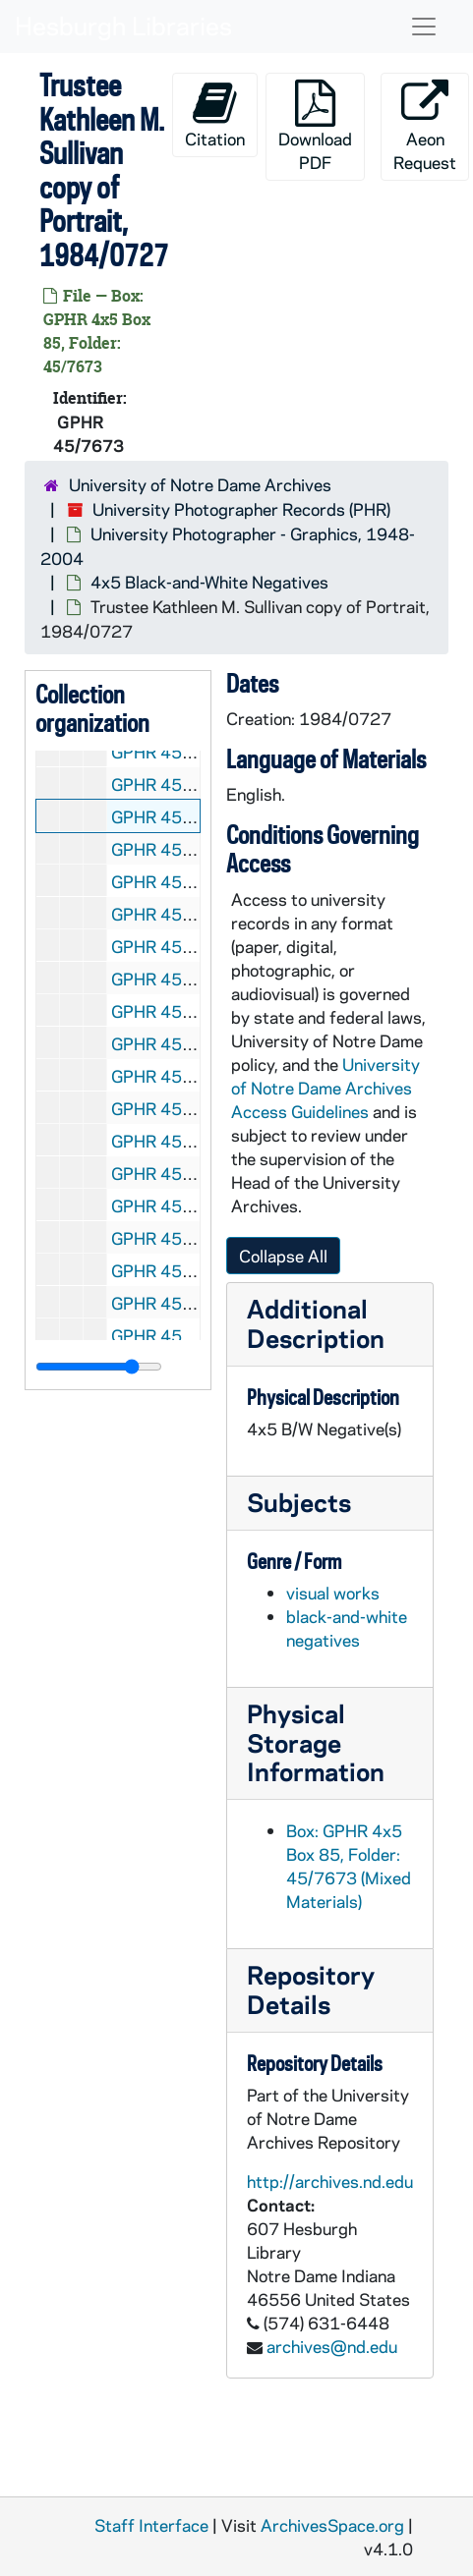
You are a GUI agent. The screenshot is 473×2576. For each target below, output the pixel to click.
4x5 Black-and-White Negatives (209, 581)
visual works (333, 1592)
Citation (215, 114)
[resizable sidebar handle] (98, 1366)
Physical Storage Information (315, 1742)
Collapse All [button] (283, 1255)
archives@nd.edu (331, 2346)
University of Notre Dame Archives (200, 484)
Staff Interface (151, 2525)
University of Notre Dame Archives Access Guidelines (325, 1087)
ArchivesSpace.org (332, 2525)
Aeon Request (424, 126)
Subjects (299, 1501)
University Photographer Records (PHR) (241, 509)
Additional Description (315, 1323)
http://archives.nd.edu (330, 2181)
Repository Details (311, 1989)
